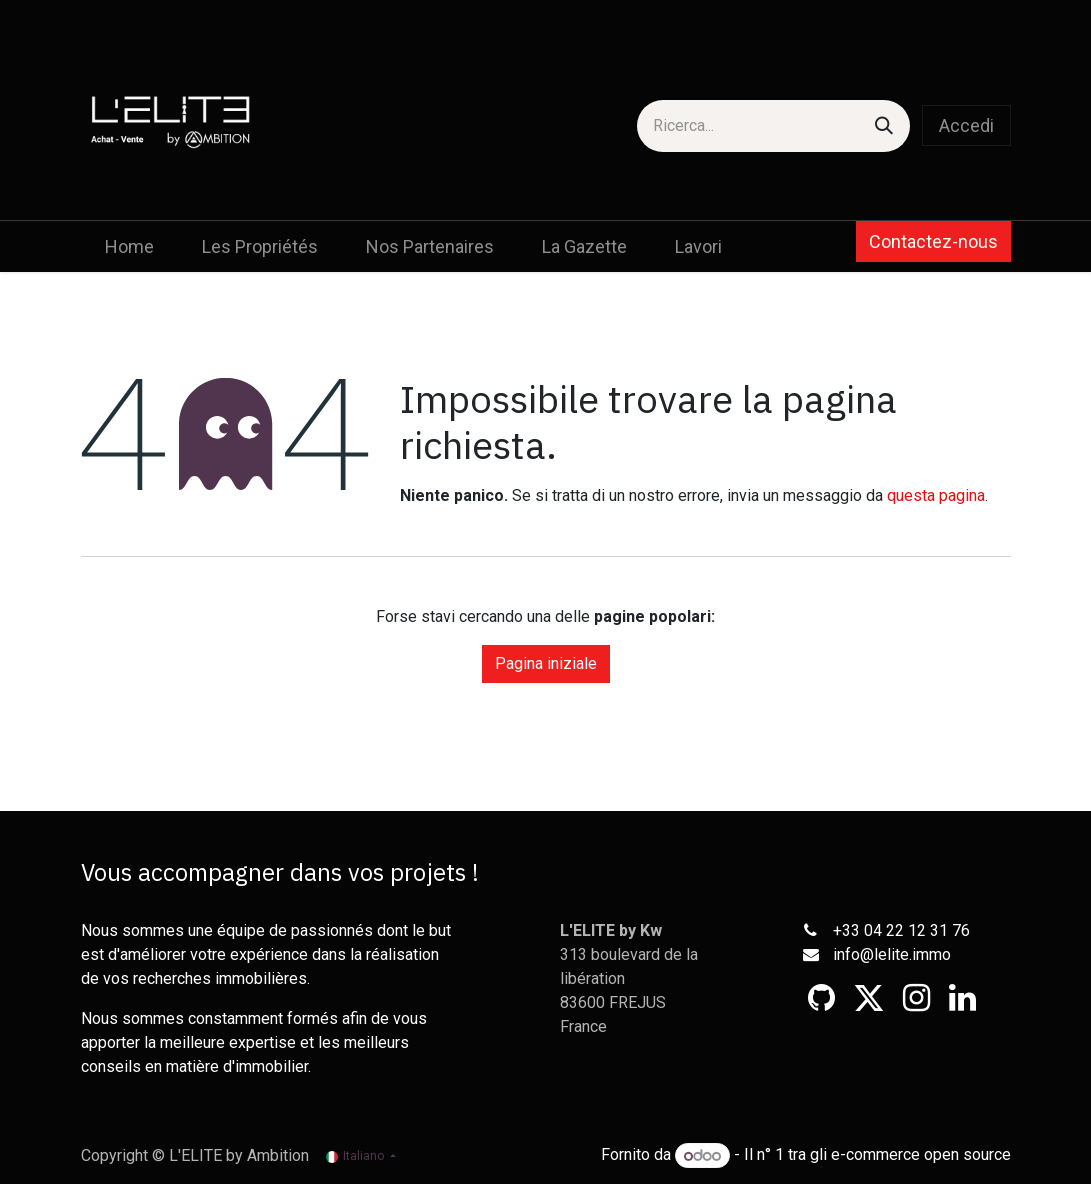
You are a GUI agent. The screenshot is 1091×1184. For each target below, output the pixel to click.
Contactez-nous (933, 241)
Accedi (966, 125)
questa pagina (936, 495)
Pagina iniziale (546, 663)
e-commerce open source (921, 1155)
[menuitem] (129, 246)
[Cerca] (884, 126)
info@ (853, 954)
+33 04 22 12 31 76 (901, 930)
